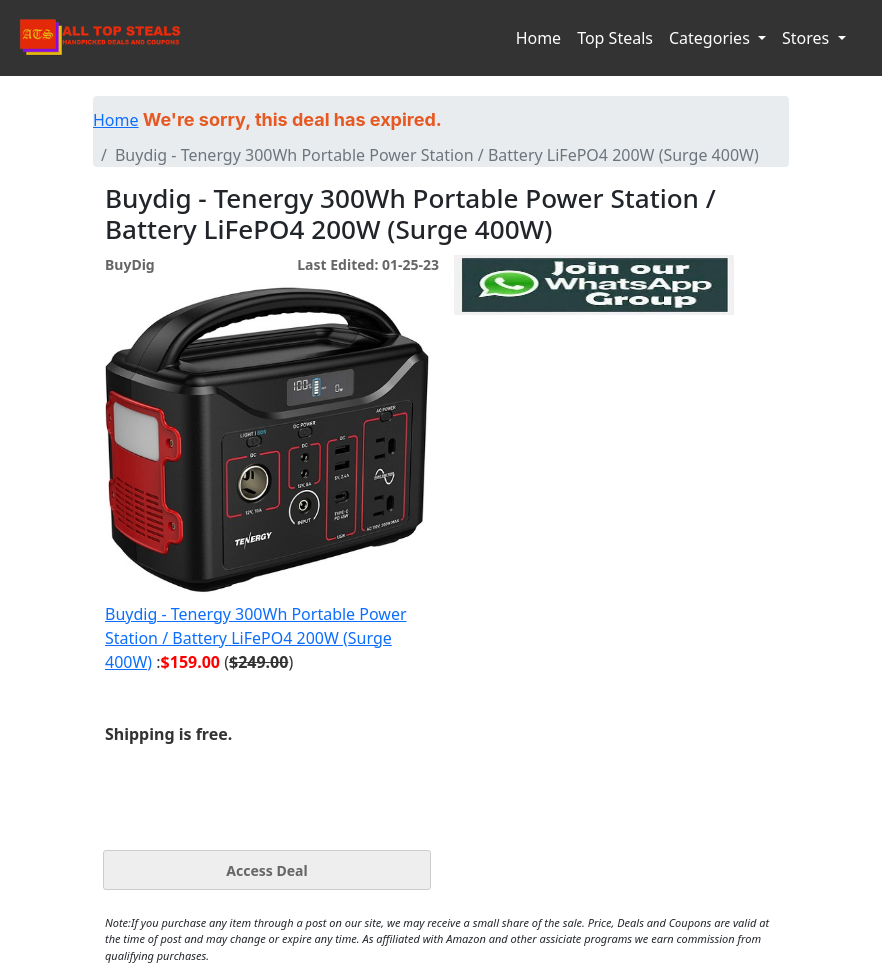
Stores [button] (807, 38)
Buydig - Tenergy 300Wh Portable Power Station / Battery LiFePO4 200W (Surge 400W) (256, 638)
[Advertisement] (594, 407)
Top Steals (615, 38)
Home (539, 38)
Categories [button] (711, 38)
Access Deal (266, 870)
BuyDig (130, 264)
